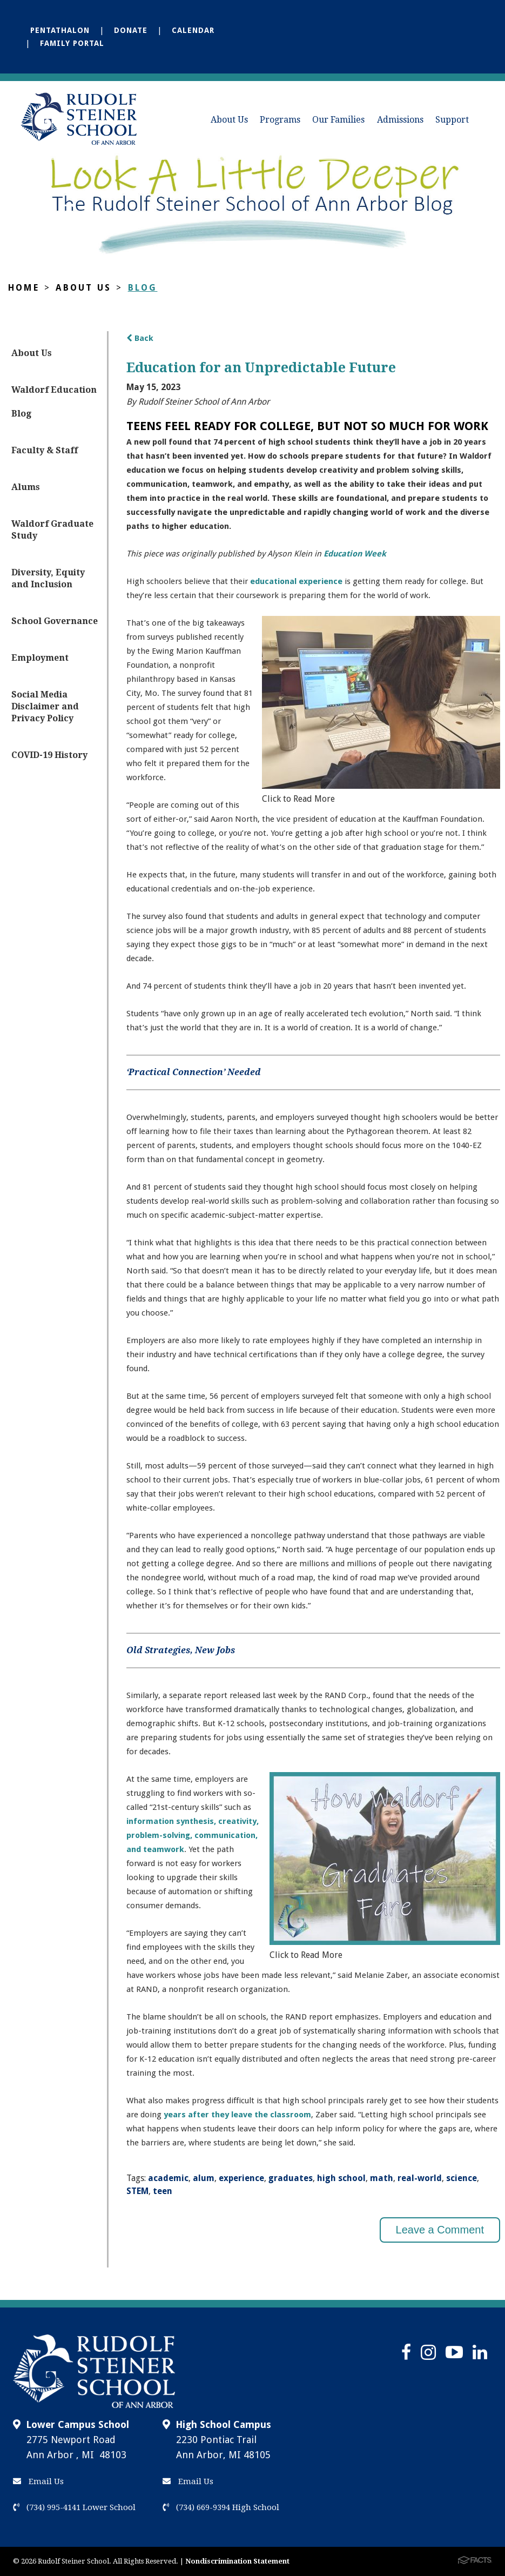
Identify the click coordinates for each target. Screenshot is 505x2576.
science (461, 2178)
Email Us (38, 2481)
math (381, 2178)
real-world (420, 2178)
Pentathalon (60, 30)
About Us (229, 120)
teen (162, 2191)
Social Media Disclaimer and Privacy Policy (45, 706)
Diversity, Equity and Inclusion (48, 578)
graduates (290, 2178)
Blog (143, 288)
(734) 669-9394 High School (221, 2507)
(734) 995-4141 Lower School (74, 2507)
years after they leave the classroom (237, 2114)
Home (23, 288)
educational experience (296, 581)
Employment (40, 658)
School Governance (54, 621)
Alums (25, 487)
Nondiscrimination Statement (237, 2561)
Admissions (400, 120)
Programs (280, 120)
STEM (137, 2191)
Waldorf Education (54, 390)
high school (341, 2178)
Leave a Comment (440, 2230)
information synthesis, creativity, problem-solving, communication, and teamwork (192, 1835)
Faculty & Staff (44, 450)
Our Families (338, 120)
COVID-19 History (49, 755)
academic (168, 2178)
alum (203, 2178)
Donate (130, 30)
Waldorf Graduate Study (52, 530)
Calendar (193, 30)
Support (452, 120)
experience (241, 2178)
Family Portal (72, 43)
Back (139, 338)
